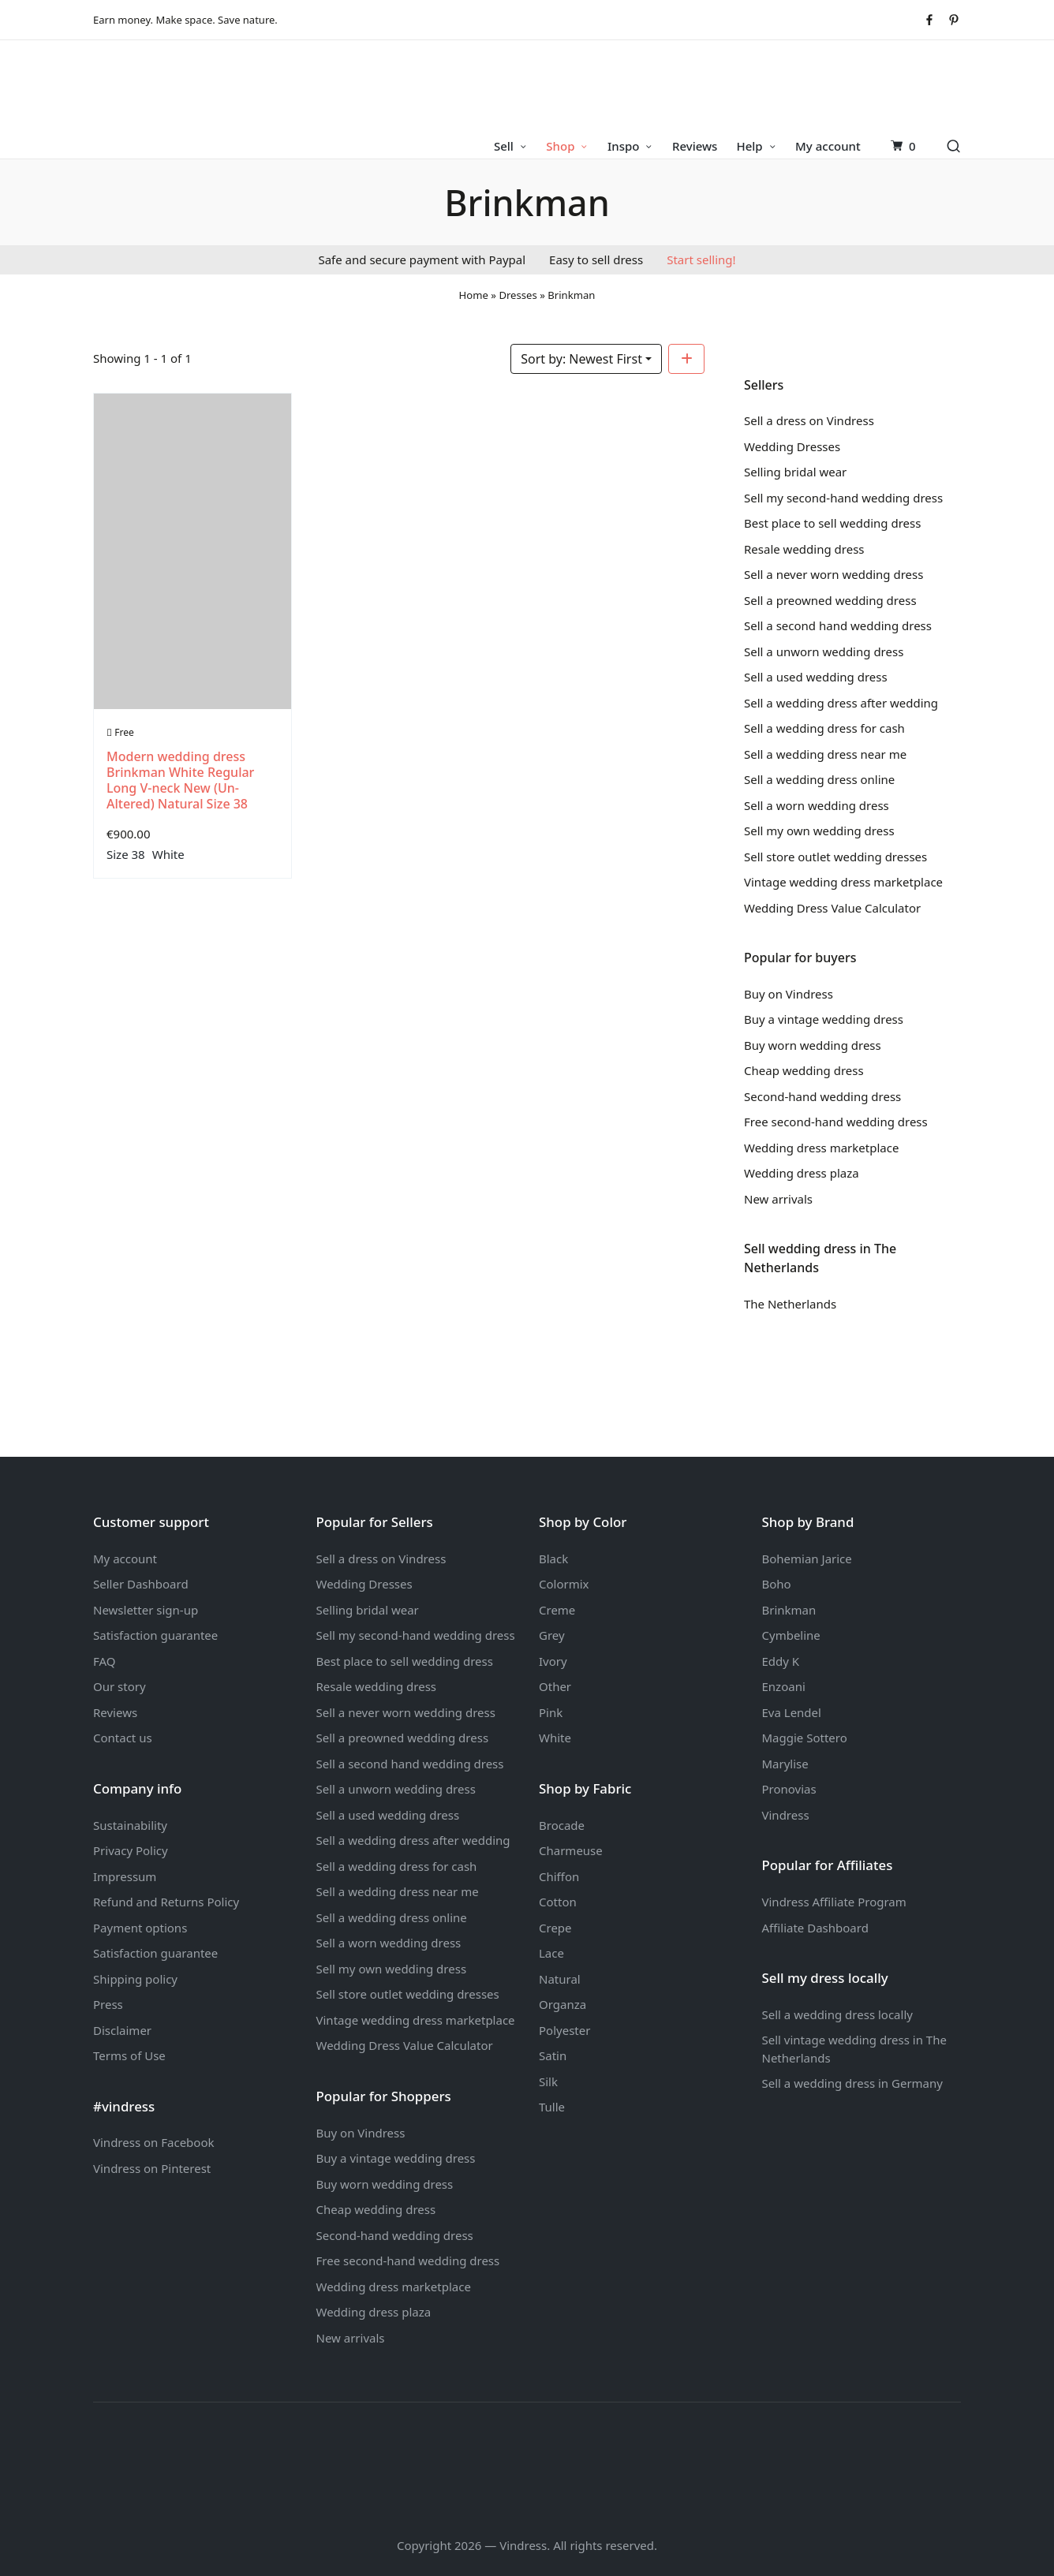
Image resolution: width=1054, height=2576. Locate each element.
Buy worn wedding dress (812, 1045)
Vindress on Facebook (153, 2142)
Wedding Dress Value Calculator (832, 908)
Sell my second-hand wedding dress (843, 498)
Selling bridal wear (795, 472)
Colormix (564, 1584)
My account (125, 1558)
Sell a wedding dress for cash (824, 728)
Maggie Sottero (804, 1737)
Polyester (564, 2030)
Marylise (785, 1763)
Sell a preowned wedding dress (830, 600)
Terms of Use (129, 2055)
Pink (551, 1712)
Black (553, 1558)
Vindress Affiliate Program (834, 1902)
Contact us (122, 1737)
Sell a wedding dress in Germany (852, 2083)
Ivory (553, 1661)
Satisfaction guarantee (155, 1635)
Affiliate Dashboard (815, 1928)
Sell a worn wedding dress (816, 805)
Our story (119, 1686)
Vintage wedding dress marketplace (843, 882)
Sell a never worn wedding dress (833, 574)
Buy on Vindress (788, 994)
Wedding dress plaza (801, 1173)
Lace (551, 1953)
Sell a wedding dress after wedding (841, 703)
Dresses (517, 295)
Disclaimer (122, 2030)
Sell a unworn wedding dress (823, 651)
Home (473, 295)
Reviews (115, 1712)
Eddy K (781, 1661)
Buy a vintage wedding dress (823, 1019)
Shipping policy (135, 1979)
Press (108, 2004)
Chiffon (559, 1876)
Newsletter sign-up (145, 1610)
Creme (557, 1610)
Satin (552, 2055)
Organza (562, 2004)
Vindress (785, 1815)
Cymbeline (791, 1635)
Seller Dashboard (141, 1584)
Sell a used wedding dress (816, 677)
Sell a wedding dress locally (837, 2014)
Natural (560, 1979)
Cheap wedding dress (804, 1070)
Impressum (124, 1876)
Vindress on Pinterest (152, 2168)
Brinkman (789, 1610)
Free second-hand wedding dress (836, 1121)
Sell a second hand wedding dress (838, 625)
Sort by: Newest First (581, 359)
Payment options (140, 1928)
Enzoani (783, 1686)
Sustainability (130, 1825)
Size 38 (126, 854)
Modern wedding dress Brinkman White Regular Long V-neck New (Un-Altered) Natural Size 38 (180, 780)
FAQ (104, 1661)
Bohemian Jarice (807, 1558)
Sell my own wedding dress (819, 830)
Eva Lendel (791, 1712)
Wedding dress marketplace (821, 1147)
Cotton (558, 1902)
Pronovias (789, 1789)
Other (555, 1686)
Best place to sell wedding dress (832, 523)
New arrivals (778, 1199)
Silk (548, 2081)
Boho (776, 1584)
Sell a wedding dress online (819, 779)
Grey (552, 1635)
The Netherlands (790, 1304)
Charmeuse (571, 1850)
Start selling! (701, 259)
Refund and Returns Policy (166, 1902)
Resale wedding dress (804, 549)
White (168, 854)
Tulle (552, 2107)
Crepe (555, 1928)
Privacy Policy (130, 1850)
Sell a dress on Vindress (809, 420)
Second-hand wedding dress (822, 1096)
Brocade (562, 1825)
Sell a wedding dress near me (825, 754)
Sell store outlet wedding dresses (835, 856)
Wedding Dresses (792, 446)
